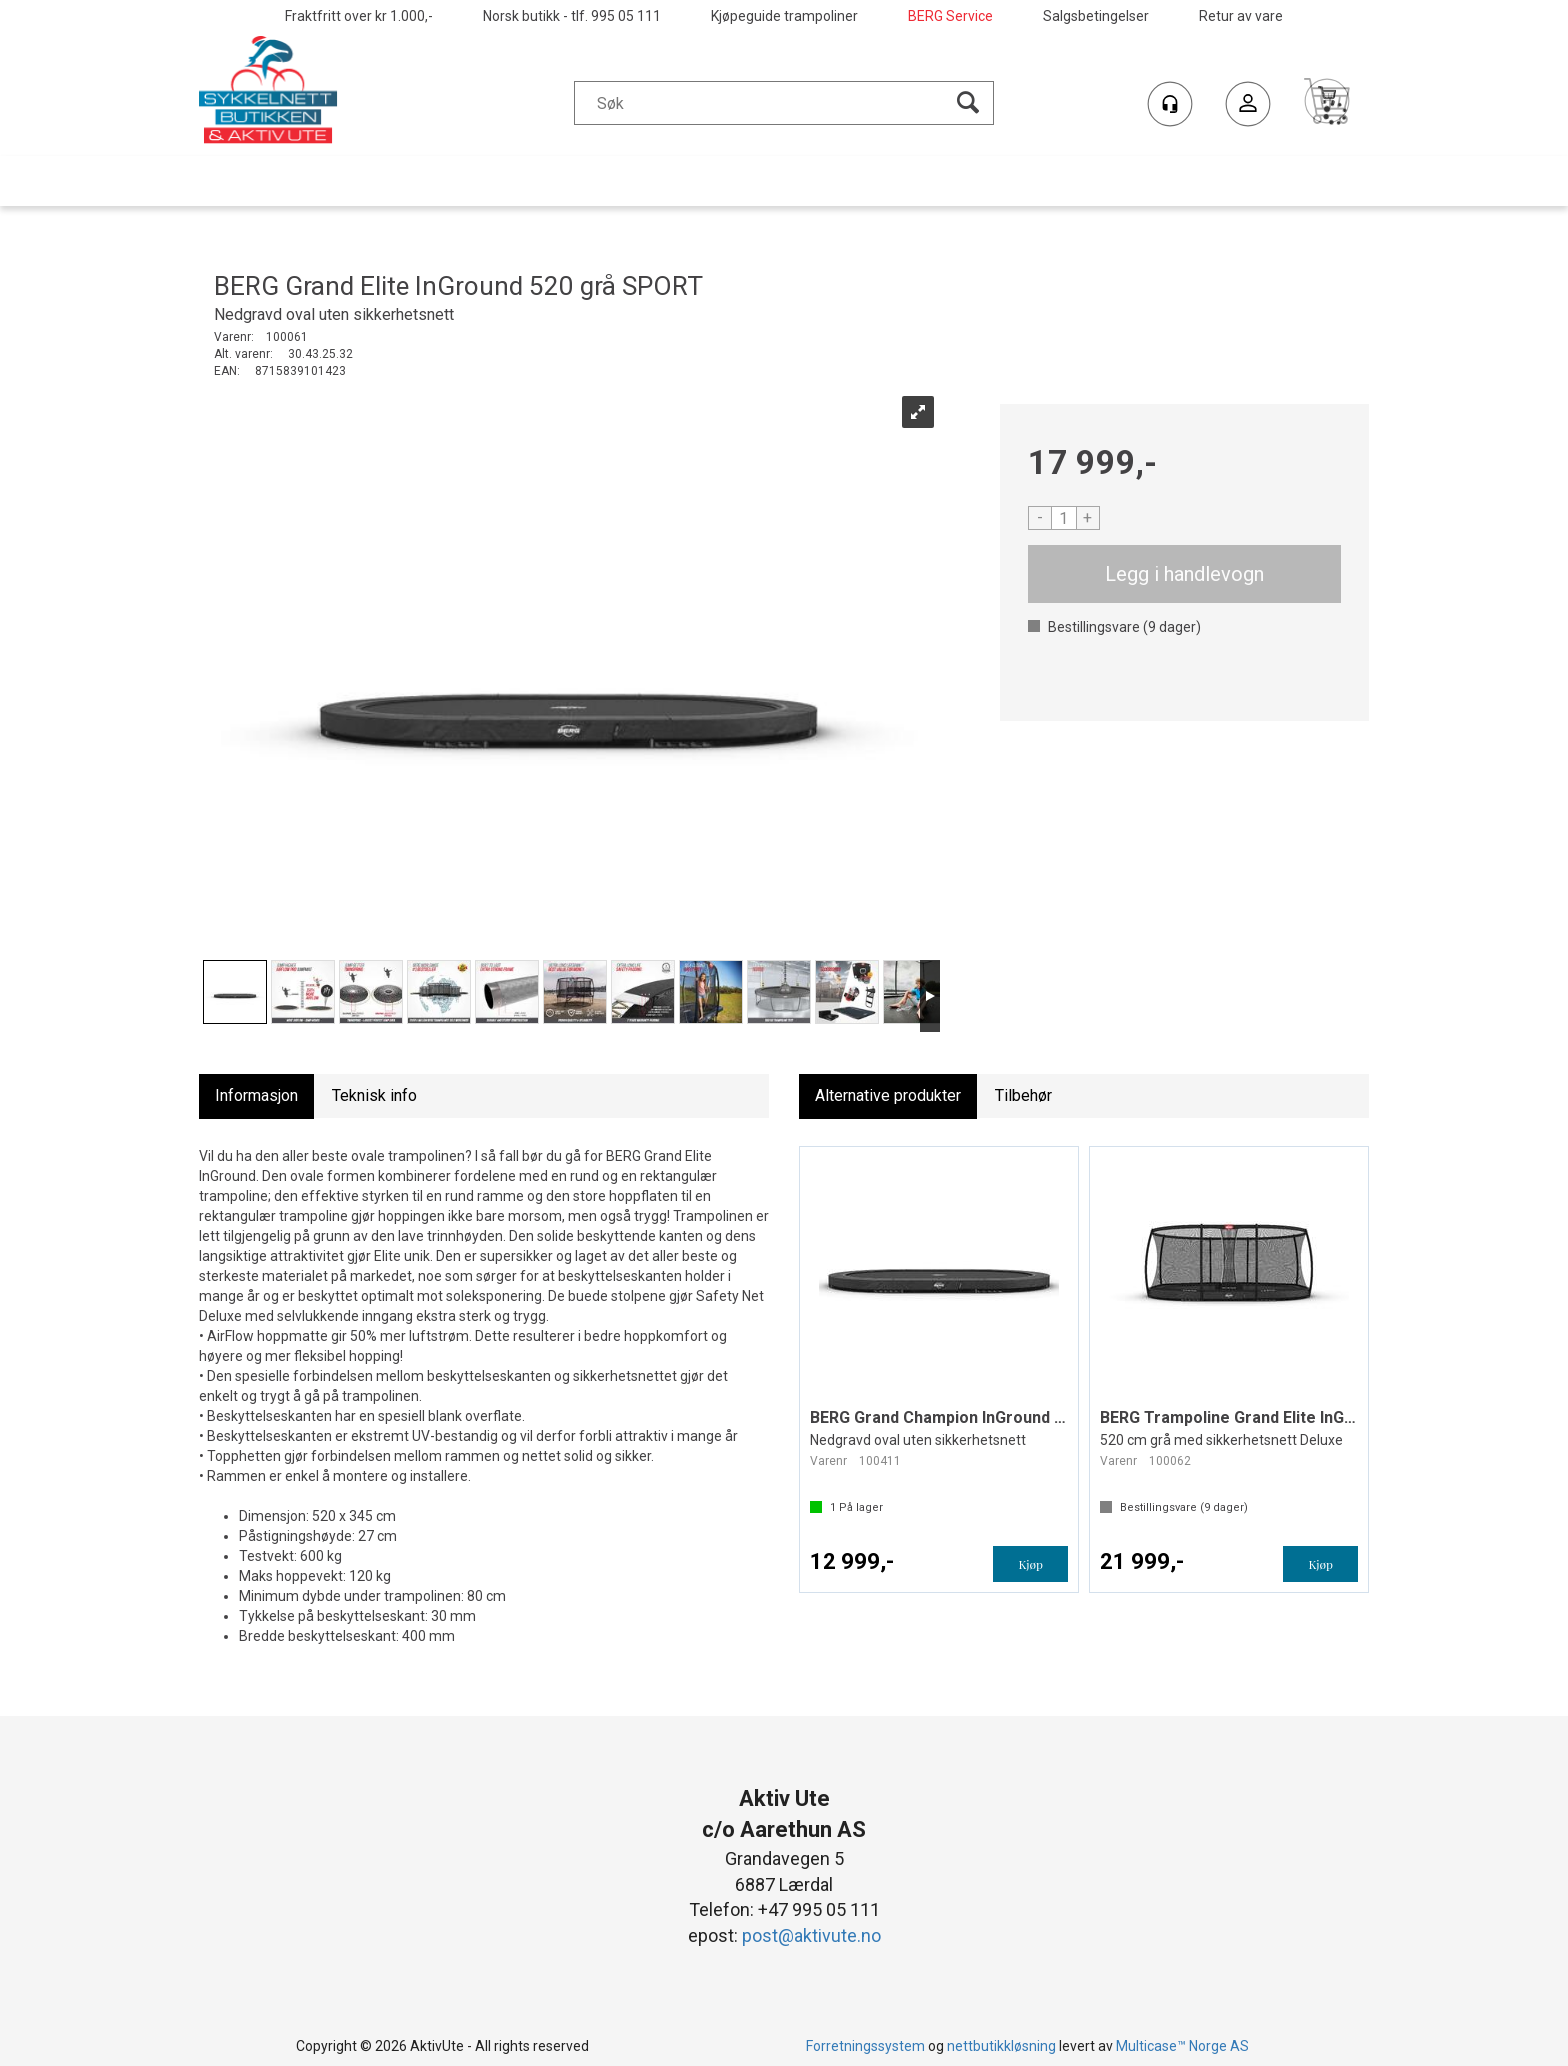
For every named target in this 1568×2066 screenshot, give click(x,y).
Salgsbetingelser (1096, 16)
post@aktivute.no (811, 1935)
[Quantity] (1064, 518)
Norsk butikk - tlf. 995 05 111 (572, 16)
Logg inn (1248, 106)
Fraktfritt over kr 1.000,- (359, 16)
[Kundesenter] (1170, 104)
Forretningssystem (865, 2046)
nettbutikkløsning (1001, 2046)
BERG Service (950, 16)
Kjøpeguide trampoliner (784, 16)
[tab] (256, 1096)
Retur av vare (1241, 16)
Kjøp (1185, 574)
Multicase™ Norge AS (1182, 2046)
